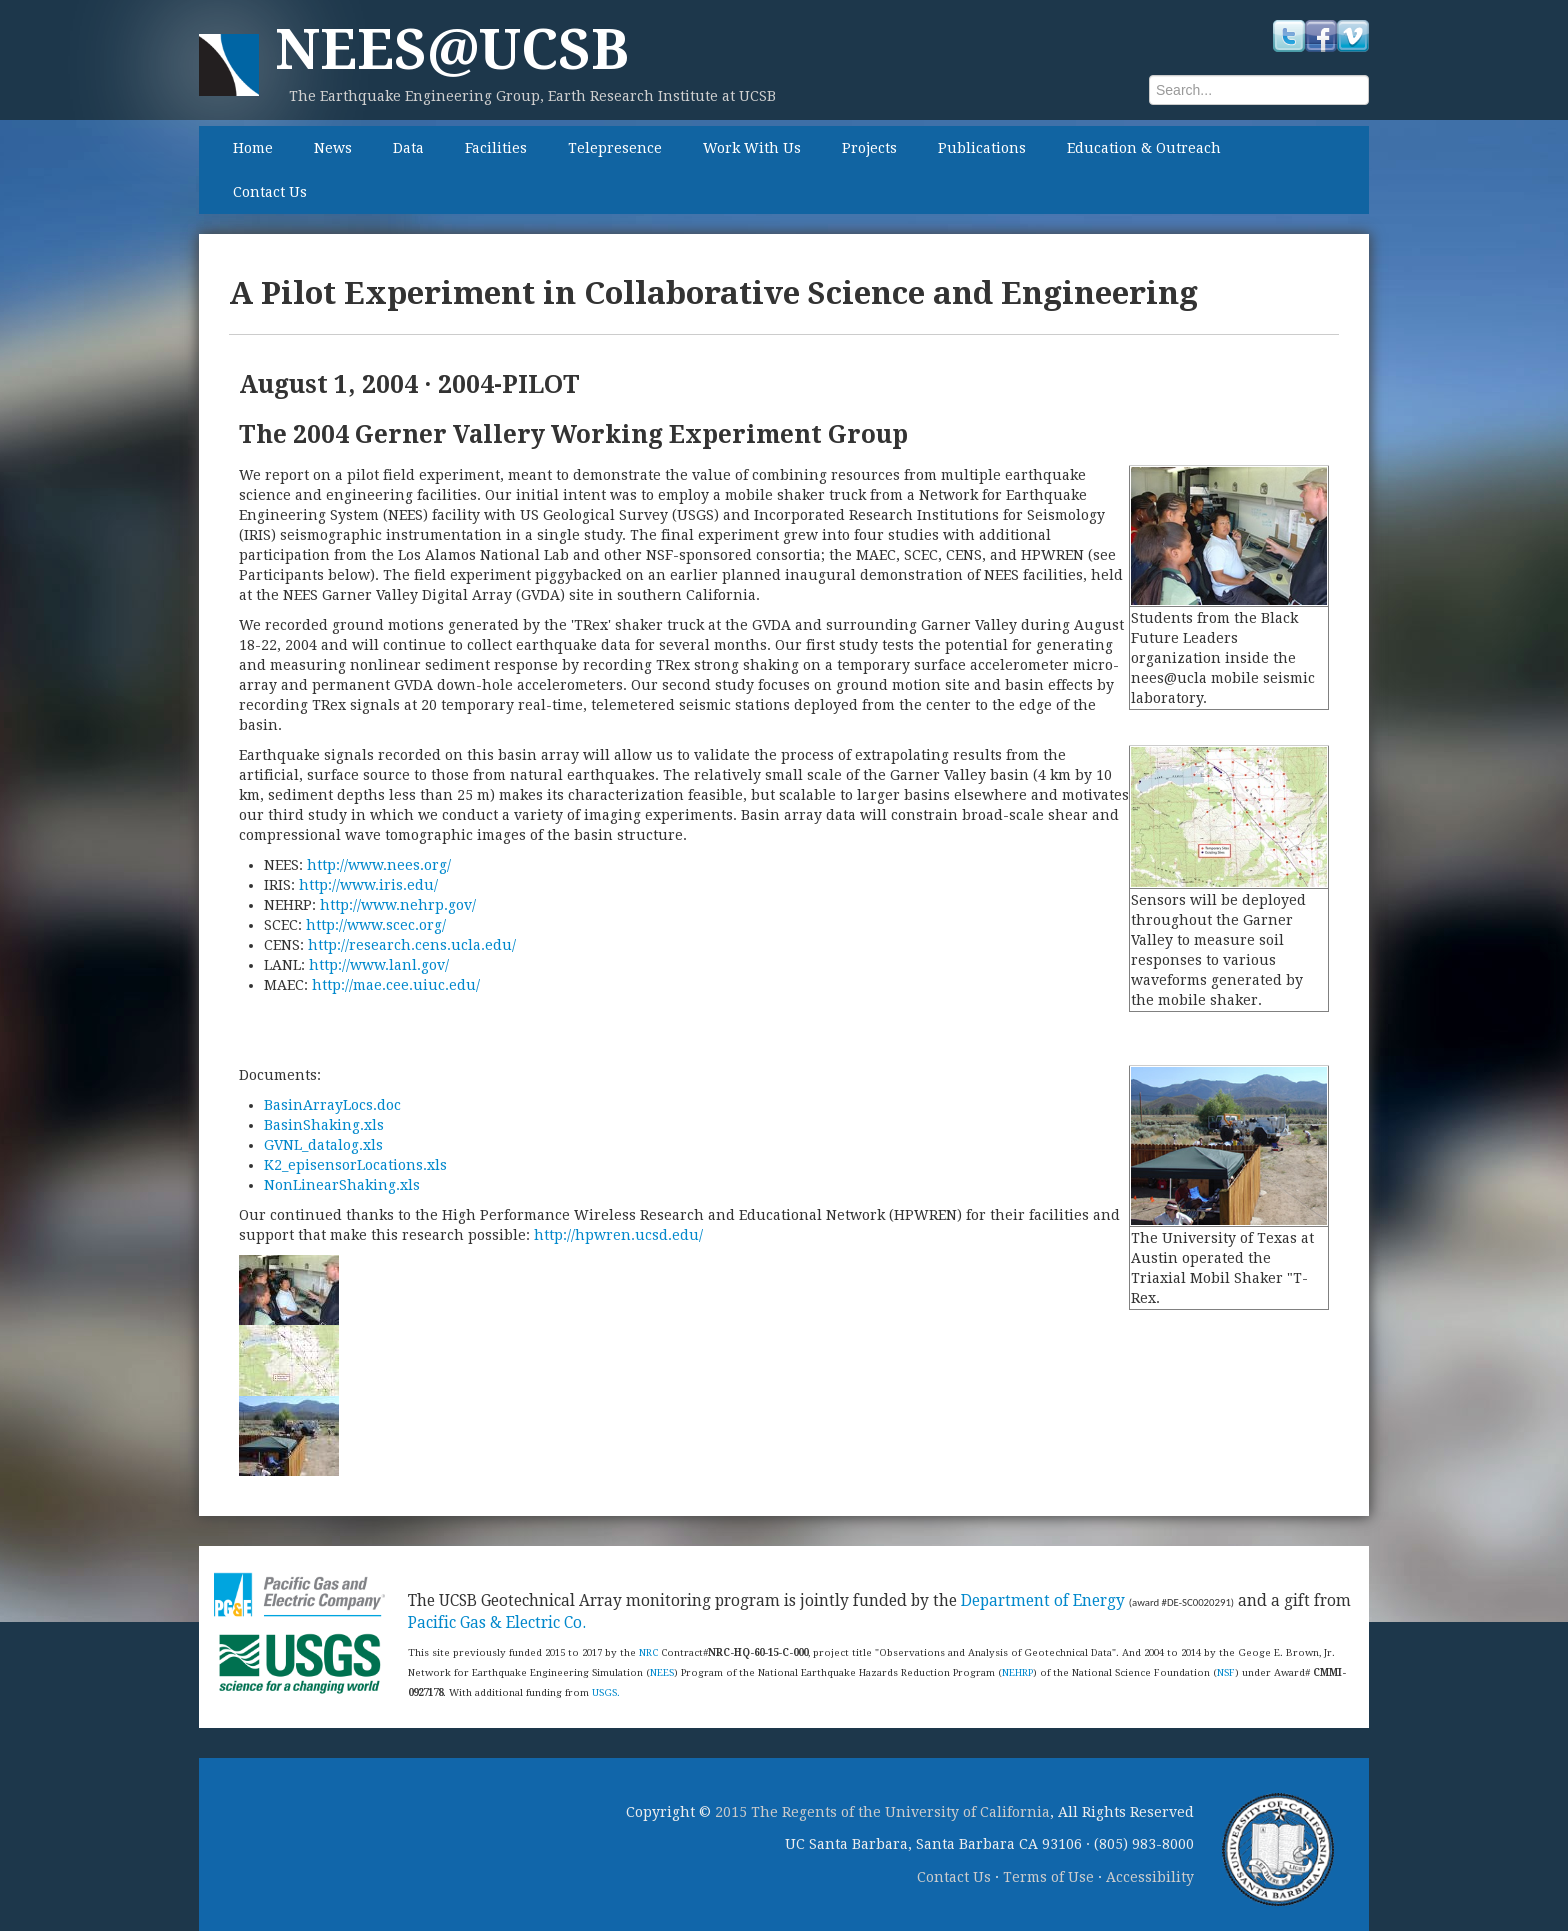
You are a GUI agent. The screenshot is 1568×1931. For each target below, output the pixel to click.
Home (253, 148)
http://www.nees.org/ (379, 865)
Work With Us (752, 148)
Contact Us (270, 192)
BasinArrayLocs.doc (332, 1105)
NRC (648, 1652)
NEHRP (1017, 1672)
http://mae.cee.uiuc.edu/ (396, 985)
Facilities (496, 148)
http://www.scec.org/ (376, 925)
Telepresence (615, 148)
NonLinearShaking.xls (342, 1185)
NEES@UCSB (452, 49)
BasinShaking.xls (324, 1125)
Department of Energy (1043, 1601)
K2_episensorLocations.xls (355, 1165)
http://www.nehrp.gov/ (398, 905)
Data (408, 148)
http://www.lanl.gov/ (379, 965)
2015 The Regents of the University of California (882, 1812)
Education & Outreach (1144, 148)
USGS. (606, 1692)
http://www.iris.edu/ (368, 885)
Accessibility (1150, 1877)
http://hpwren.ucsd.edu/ (618, 1235)
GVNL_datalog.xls (323, 1145)
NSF (1226, 1672)
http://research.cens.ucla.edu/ (412, 945)
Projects (869, 148)
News (333, 148)
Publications (982, 148)
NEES (662, 1672)
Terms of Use (1048, 1877)
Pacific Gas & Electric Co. (497, 1623)
